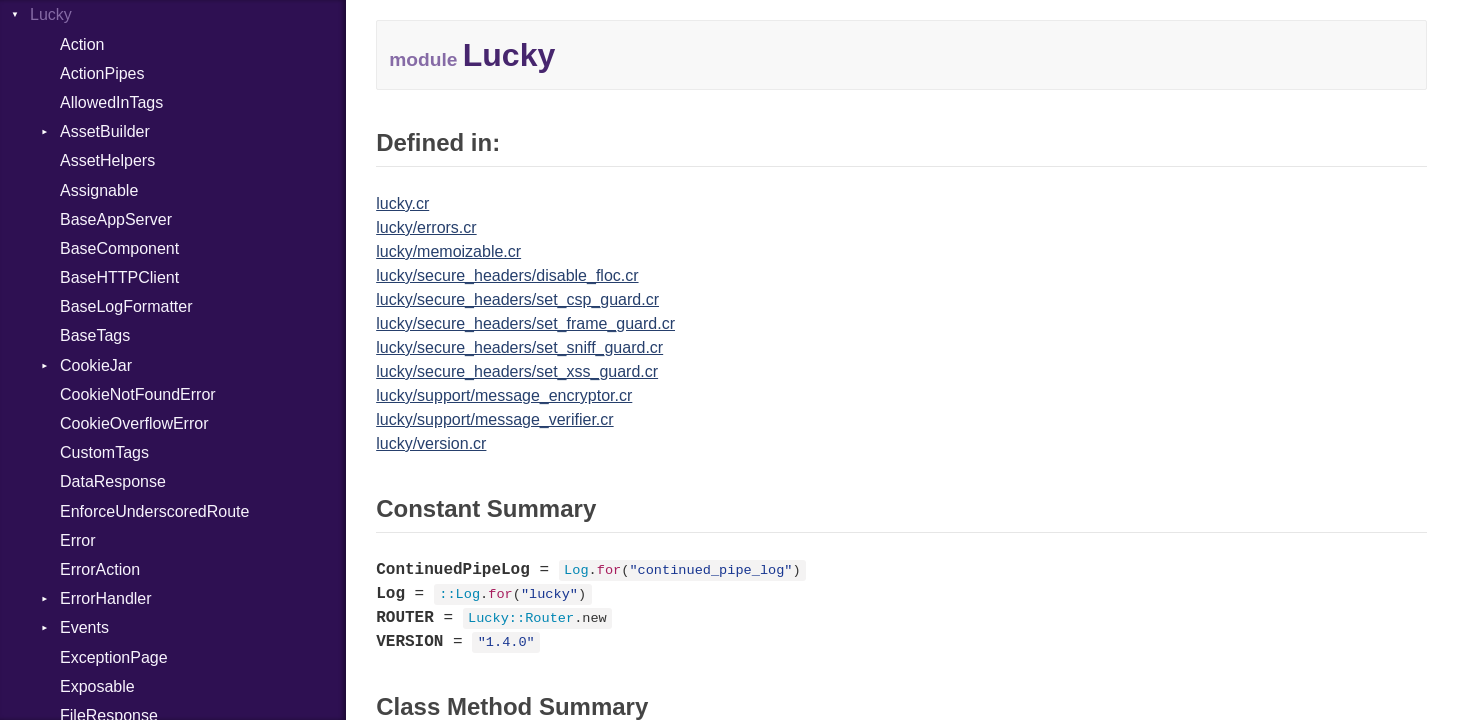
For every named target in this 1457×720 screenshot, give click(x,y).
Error (78, 540)
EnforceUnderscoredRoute (154, 511)
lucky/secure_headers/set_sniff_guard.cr (519, 347)
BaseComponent (119, 248)
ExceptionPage (114, 657)
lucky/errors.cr (426, 227)
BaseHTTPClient (119, 277)
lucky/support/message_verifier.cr (494, 419)
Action (82, 44)
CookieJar (96, 365)
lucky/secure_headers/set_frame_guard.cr (525, 323)
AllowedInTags (111, 102)
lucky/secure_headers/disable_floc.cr (507, 275)
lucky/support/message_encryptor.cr (504, 395)
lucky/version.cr (431, 443)
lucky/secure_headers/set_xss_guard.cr (517, 371)
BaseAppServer (116, 219)
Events (84, 627)
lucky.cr (402, 203)
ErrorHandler (106, 598)
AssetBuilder (105, 131)
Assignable (99, 190)
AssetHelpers (107, 160)
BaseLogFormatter (126, 306)
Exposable (97, 686)
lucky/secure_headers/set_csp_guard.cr (517, 299)
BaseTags (95, 335)
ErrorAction (100, 569)
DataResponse (113, 481)
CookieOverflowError (134, 423)
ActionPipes (102, 73)
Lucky (51, 14)
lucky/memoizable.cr (448, 251)
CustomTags (104, 452)
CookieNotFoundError (138, 394)
